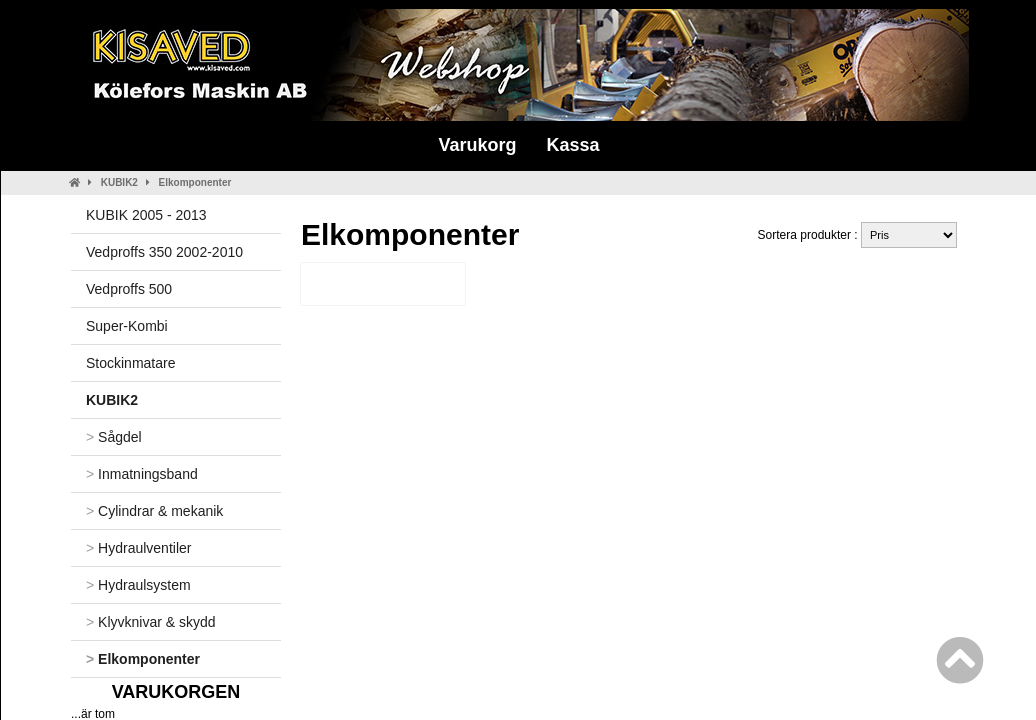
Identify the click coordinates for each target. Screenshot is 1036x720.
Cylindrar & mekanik (154, 511)
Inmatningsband (142, 474)
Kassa (572, 145)
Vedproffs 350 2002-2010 (164, 252)
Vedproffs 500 (129, 289)
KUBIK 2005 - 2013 (146, 215)
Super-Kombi (127, 326)
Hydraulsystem (138, 585)
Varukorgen (176, 692)
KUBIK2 (119, 182)
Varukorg (477, 145)
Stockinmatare (130, 363)
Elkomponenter (195, 182)
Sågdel (114, 437)
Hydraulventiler (138, 548)
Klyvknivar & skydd (151, 622)
